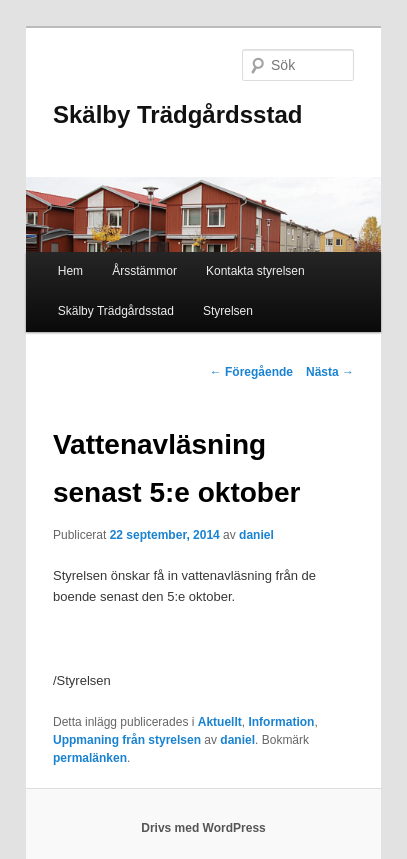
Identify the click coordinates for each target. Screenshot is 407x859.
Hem (70, 271)
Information (281, 722)
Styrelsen (228, 311)
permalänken (90, 758)
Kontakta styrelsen (255, 271)
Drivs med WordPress (203, 828)
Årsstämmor (144, 271)
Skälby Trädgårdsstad (177, 114)
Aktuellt (220, 722)
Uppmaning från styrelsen (127, 740)
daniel (256, 535)
